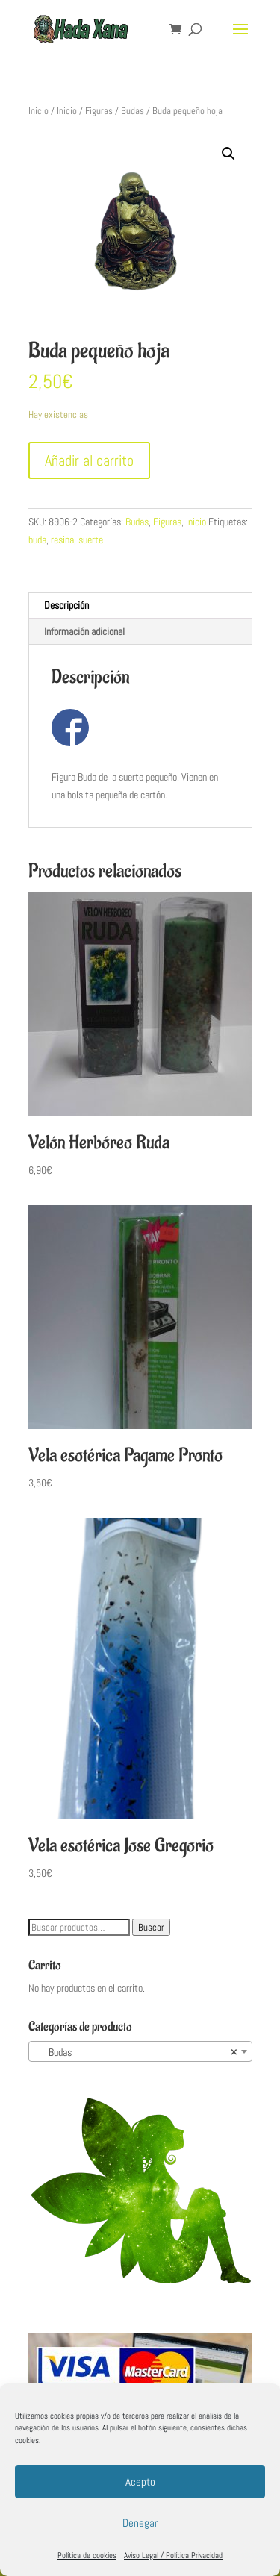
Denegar (140, 2523)
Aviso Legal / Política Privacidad (173, 2555)
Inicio (38, 110)
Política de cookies (86, 2555)
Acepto (140, 2482)
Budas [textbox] (136, 2052)
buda (37, 539)
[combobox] (140, 2051)
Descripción (66, 605)
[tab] (140, 606)
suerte (90, 539)
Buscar (151, 1927)
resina (62, 539)
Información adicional (84, 631)
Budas (132, 110)
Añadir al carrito (89, 460)
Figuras (99, 110)
